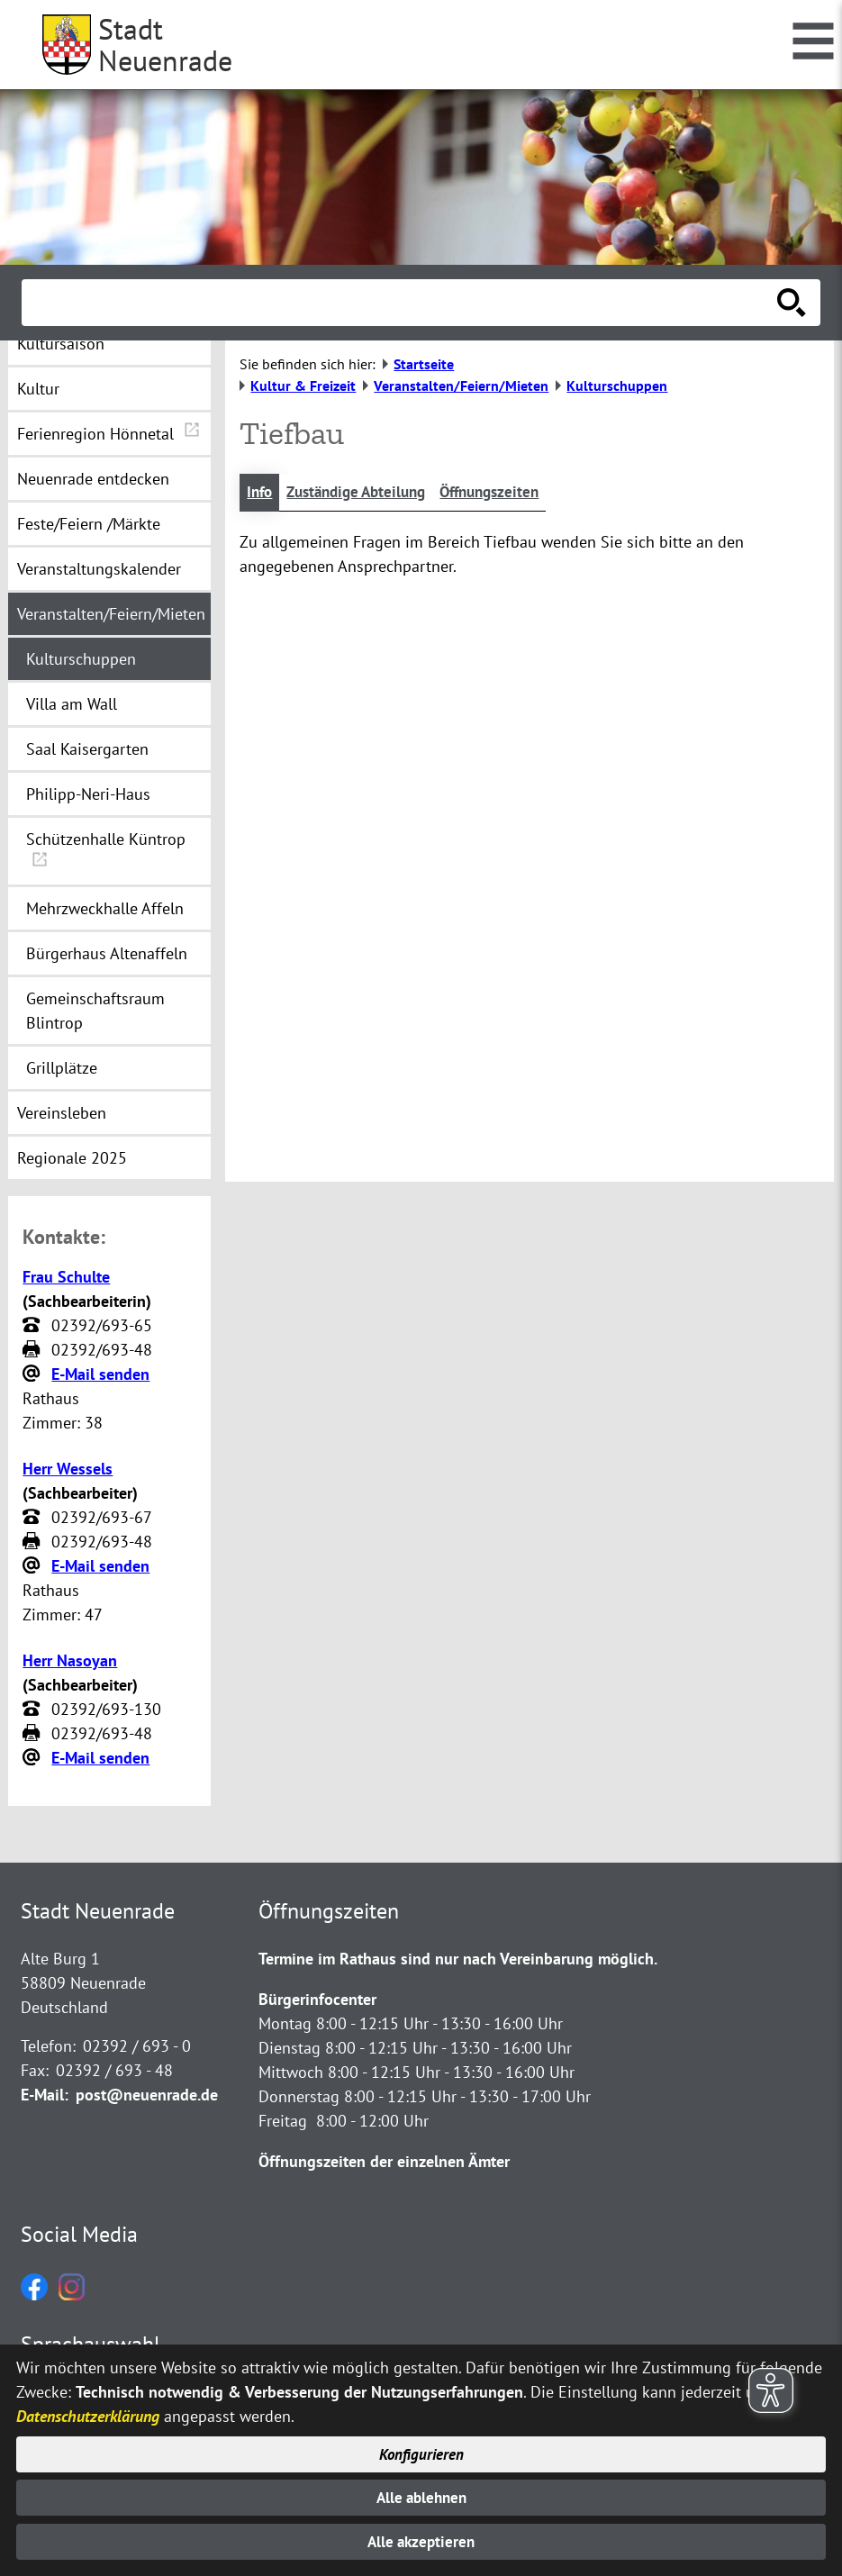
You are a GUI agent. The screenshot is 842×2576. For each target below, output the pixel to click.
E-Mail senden (100, 1374)
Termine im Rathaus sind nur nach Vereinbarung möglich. (457, 1958)
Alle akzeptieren (421, 2541)
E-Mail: (44, 2094)
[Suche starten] (791, 302)
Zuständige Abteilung (364, 493)
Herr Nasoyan (70, 1660)
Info (261, 493)
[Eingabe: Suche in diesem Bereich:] (401, 302)
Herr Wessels (68, 1468)
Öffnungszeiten (507, 493)
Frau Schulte (66, 1276)
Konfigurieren (421, 2450)
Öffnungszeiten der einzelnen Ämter (384, 2161)
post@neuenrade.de (147, 2094)
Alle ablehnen (421, 2495)
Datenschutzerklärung (87, 2411)
